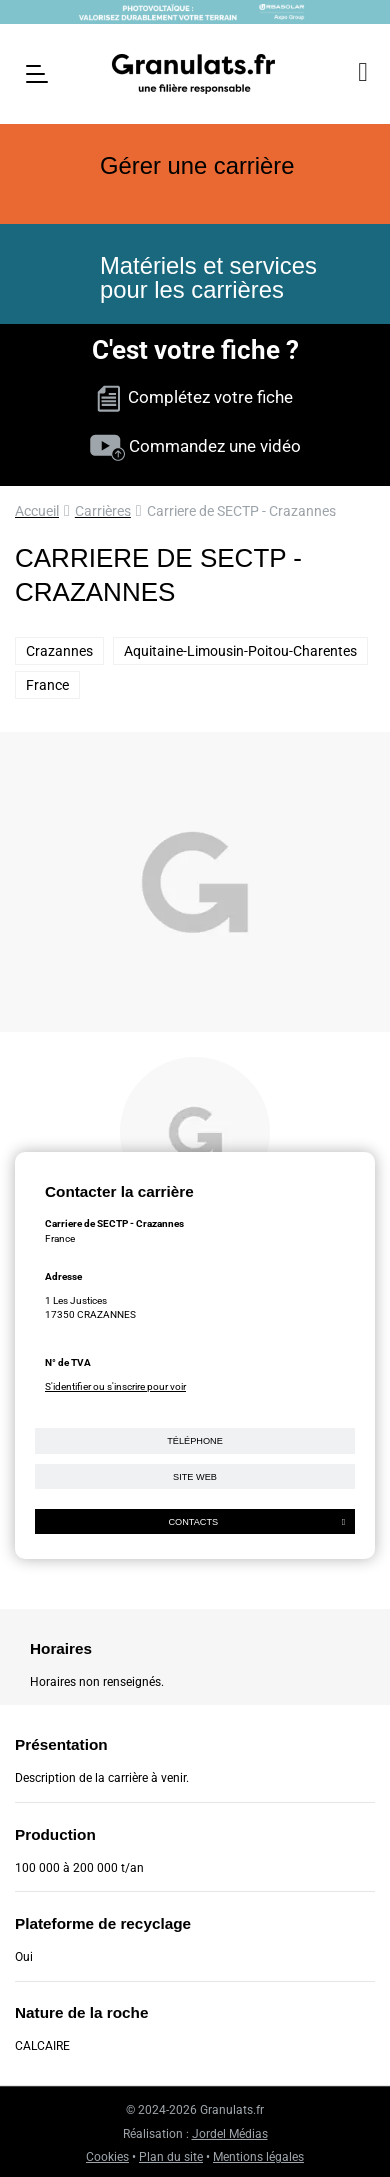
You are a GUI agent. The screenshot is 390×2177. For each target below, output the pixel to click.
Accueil (37, 511)
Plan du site (171, 2157)
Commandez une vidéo (195, 446)
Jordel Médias (230, 2134)
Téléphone (195, 1441)
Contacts (256, 1522)
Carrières (103, 511)
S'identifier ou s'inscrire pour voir (115, 1386)
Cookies (107, 2157)
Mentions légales (258, 2157)
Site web (195, 1477)
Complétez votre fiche (195, 397)
